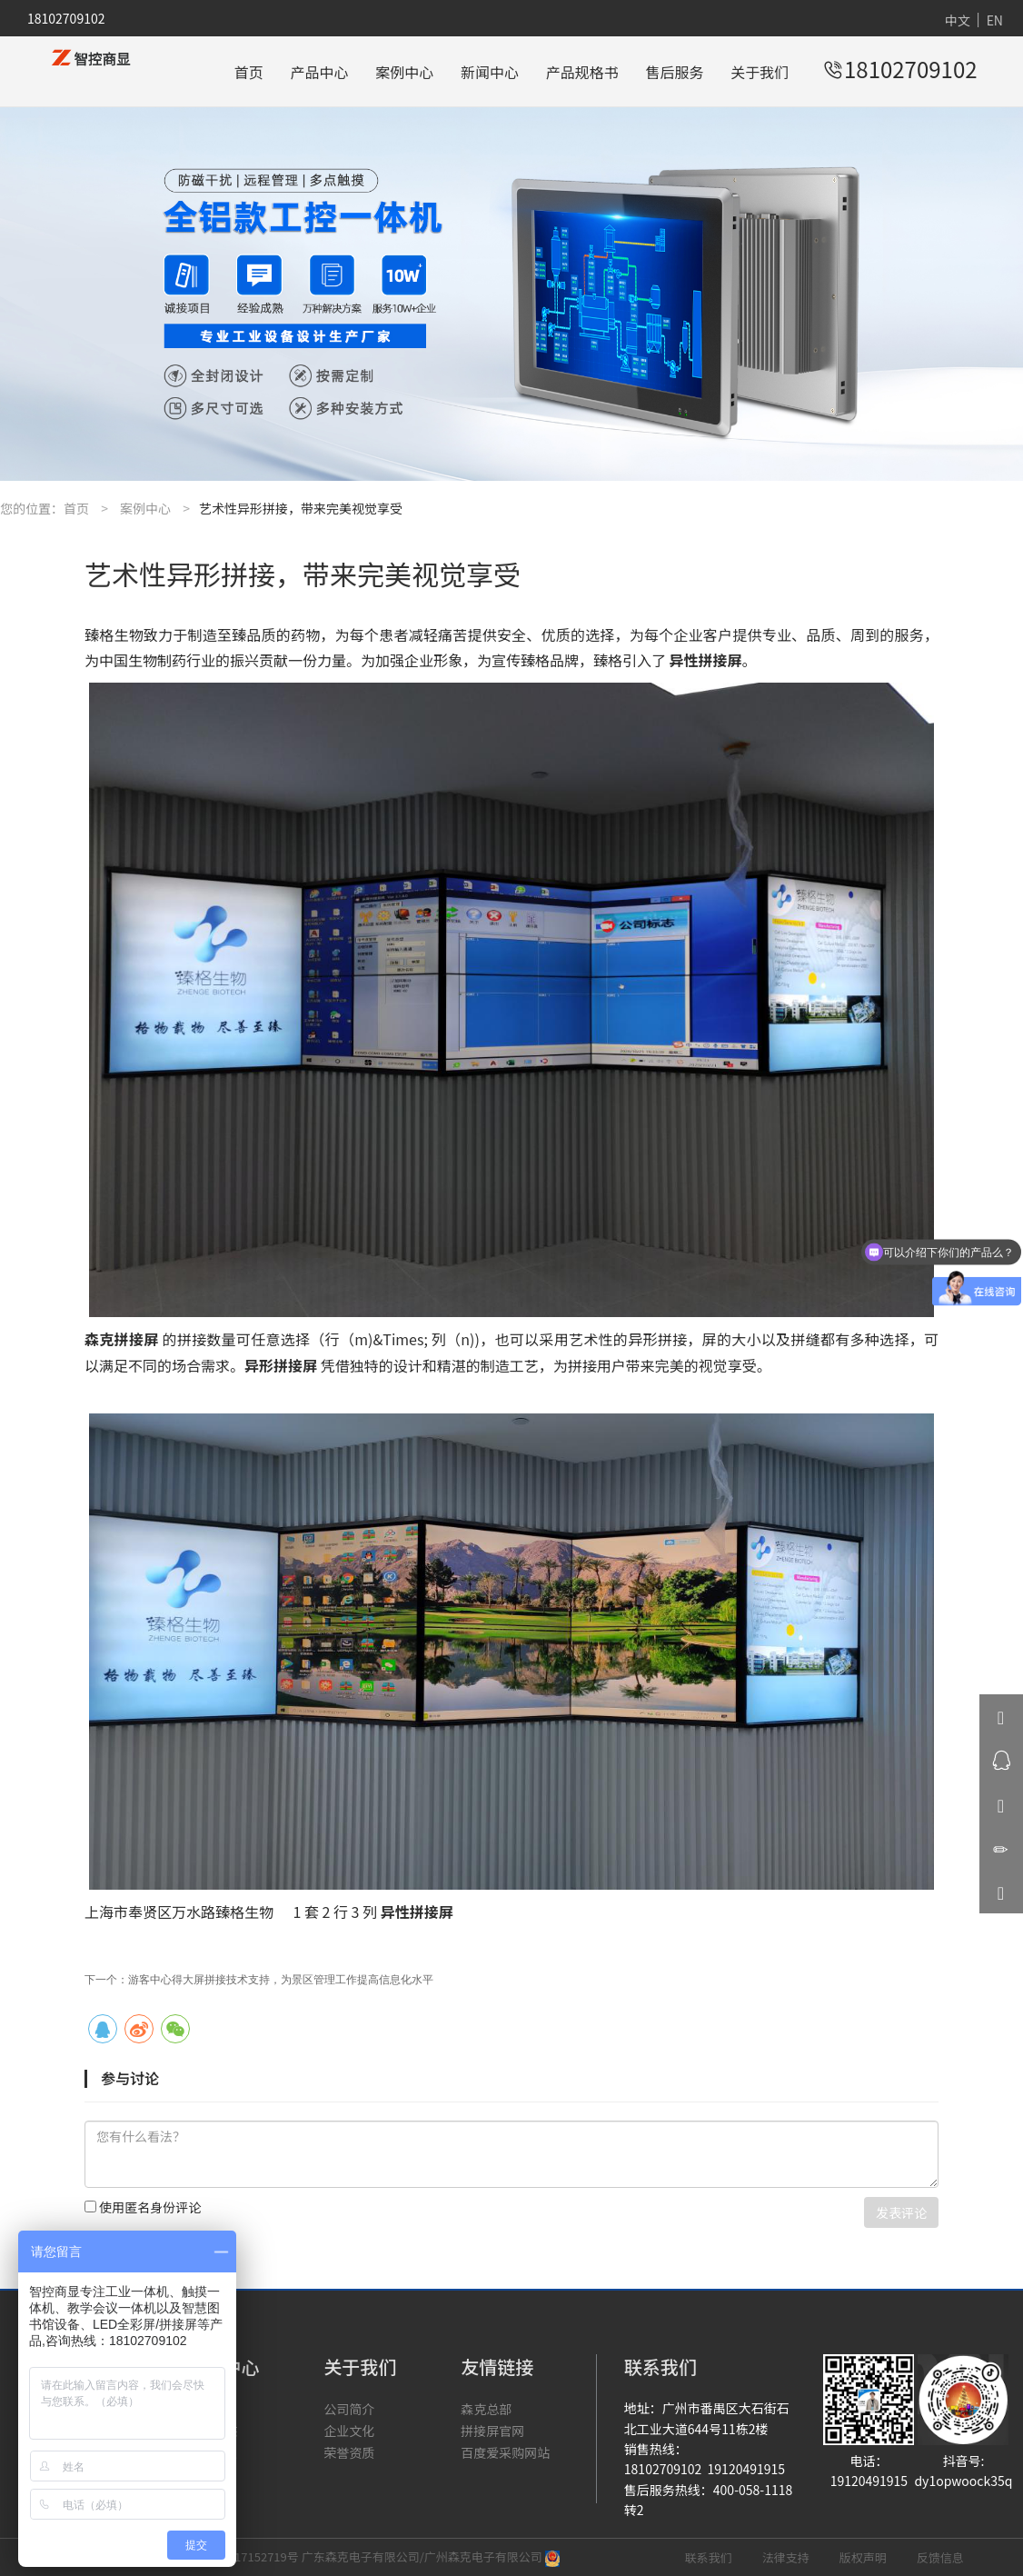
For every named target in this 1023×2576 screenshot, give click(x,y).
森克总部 (486, 2409)
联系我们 (708, 2557)
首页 (248, 72)
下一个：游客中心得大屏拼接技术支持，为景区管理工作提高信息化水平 (258, 1979)
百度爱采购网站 (505, 2452)
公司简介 (348, 2409)
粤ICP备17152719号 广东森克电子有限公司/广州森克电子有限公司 (367, 2556)
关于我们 (759, 72)
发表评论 (901, 2212)
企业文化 (348, 2430)
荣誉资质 (348, 2452)
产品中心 (319, 72)
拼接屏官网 (492, 2430)
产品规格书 (582, 72)
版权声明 (863, 2557)
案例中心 (404, 72)
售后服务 (675, 72)
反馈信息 (940, 2557)
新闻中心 (490, 72)
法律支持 (785, 2557)
